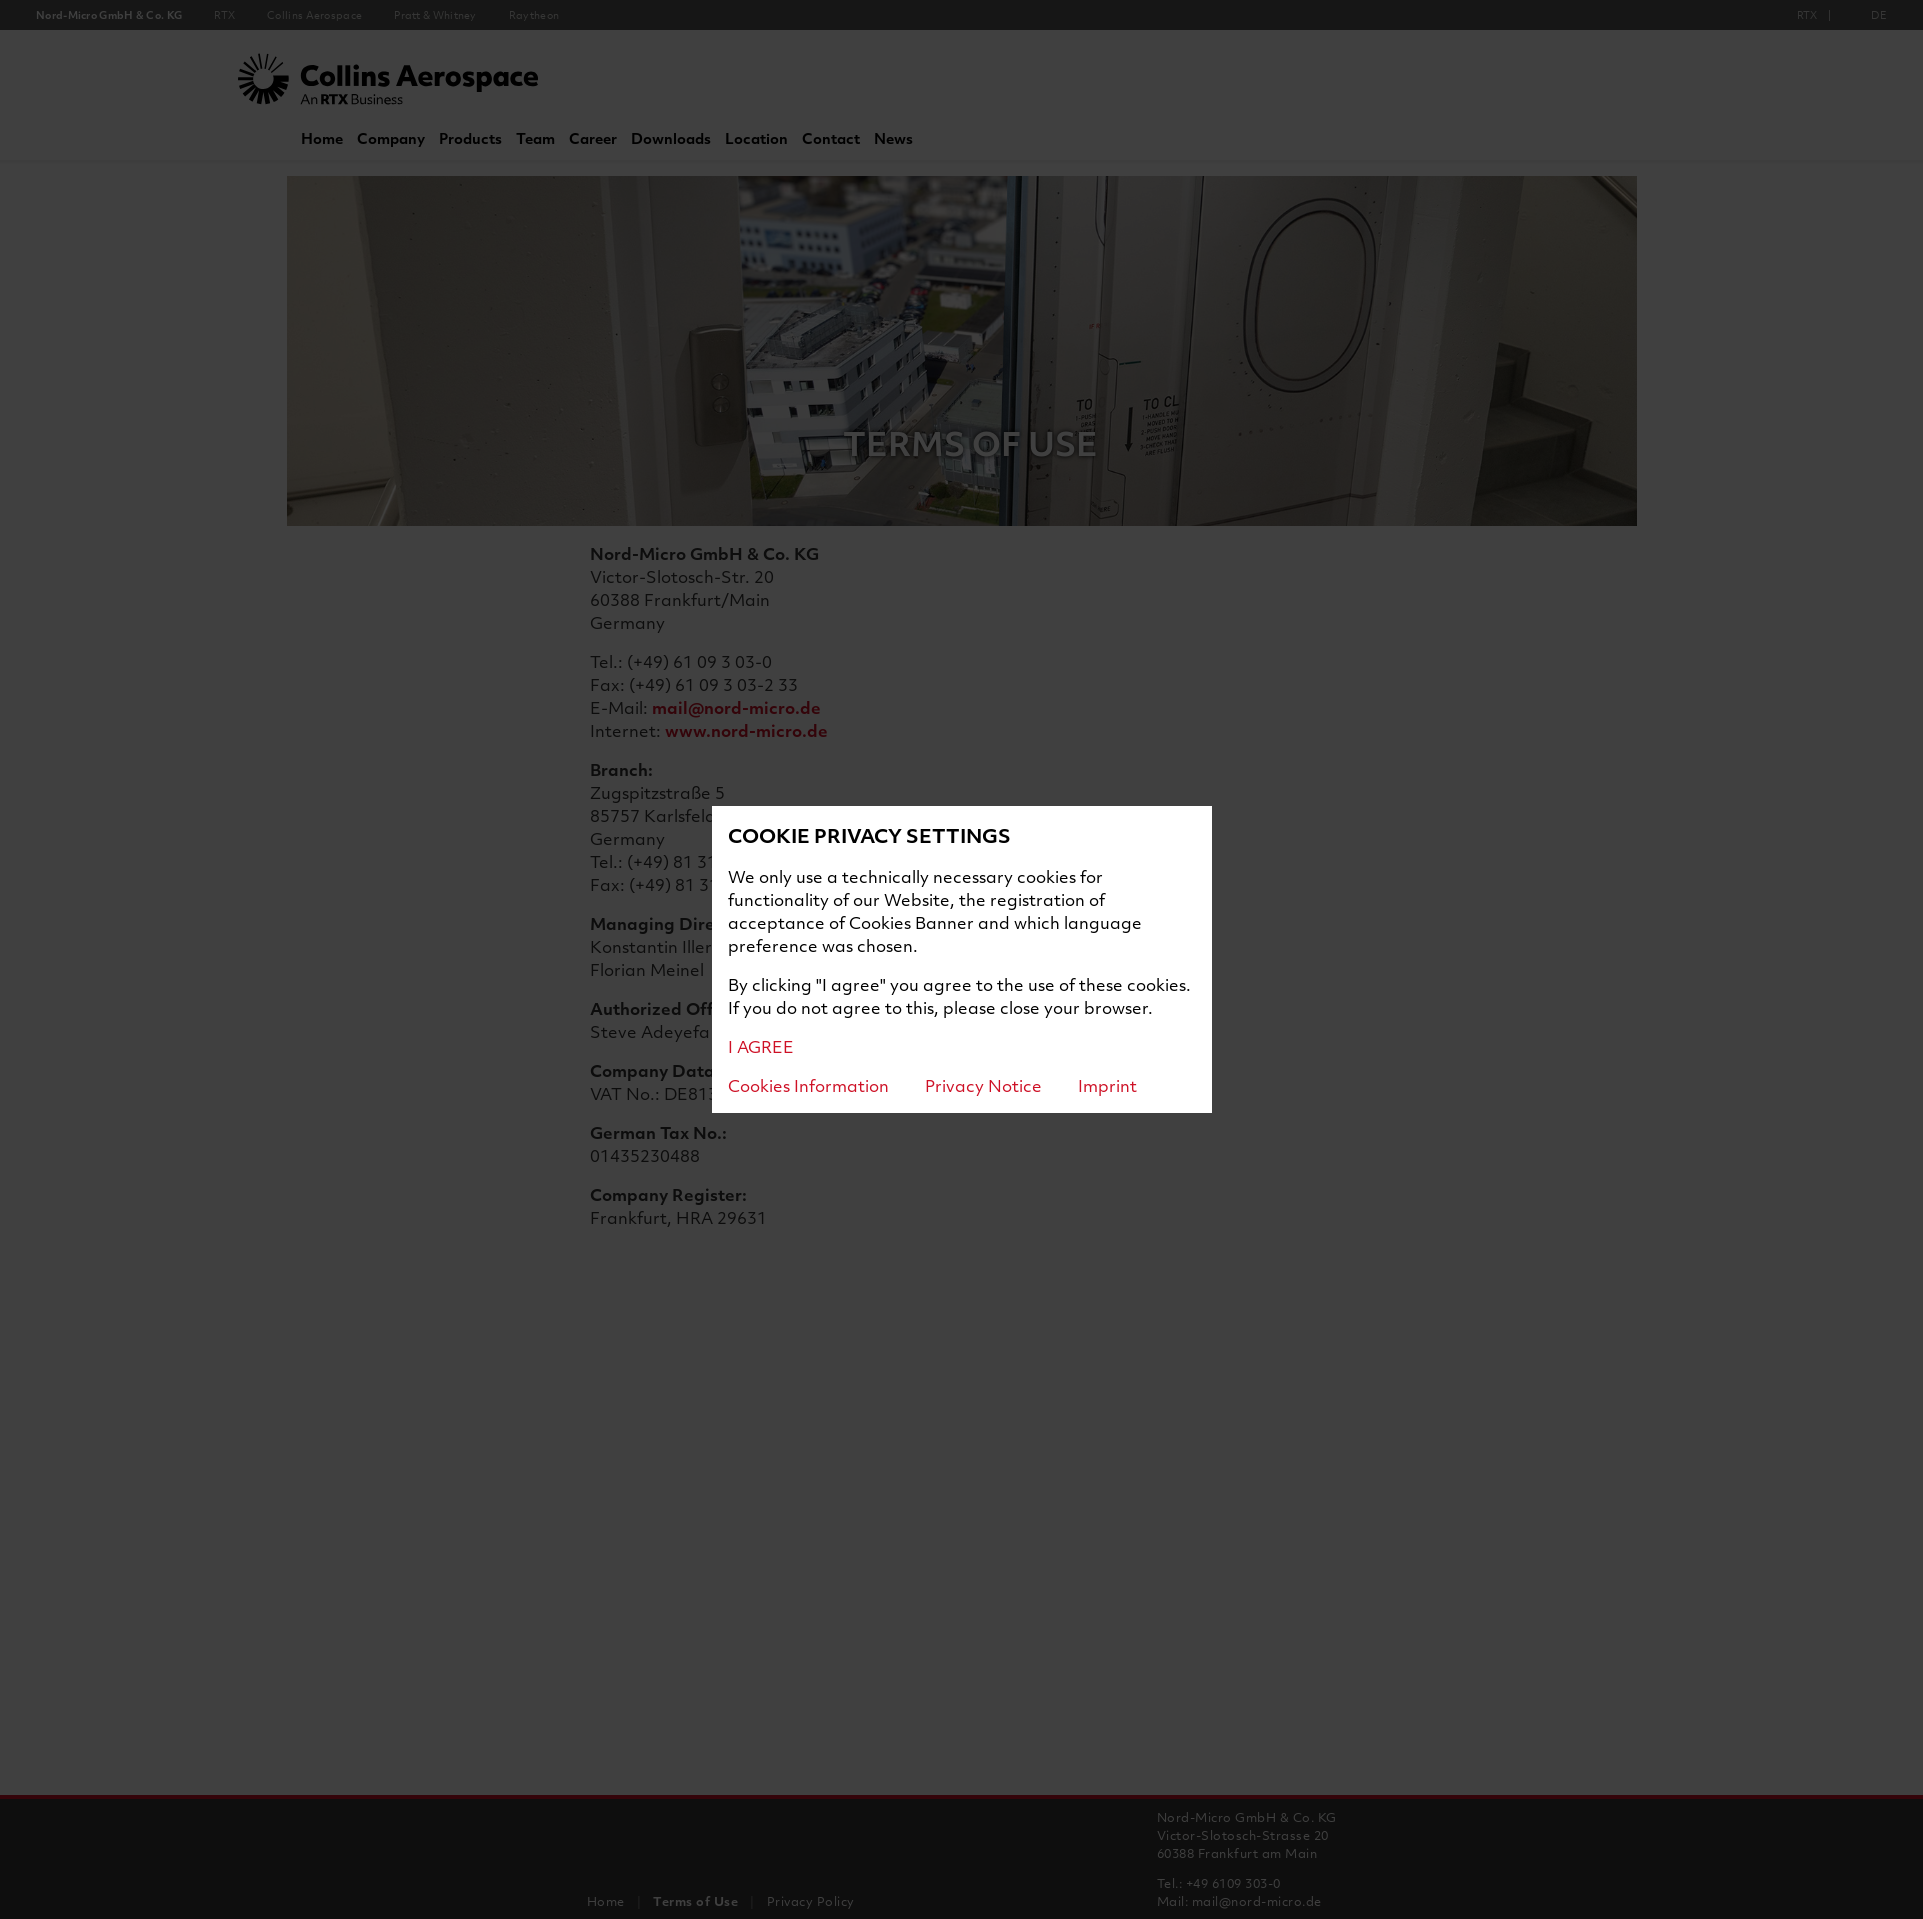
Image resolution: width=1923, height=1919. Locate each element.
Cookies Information (808, 1085)
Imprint (1107, 1085)
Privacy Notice (983, 1085)
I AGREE (761, 1046)
